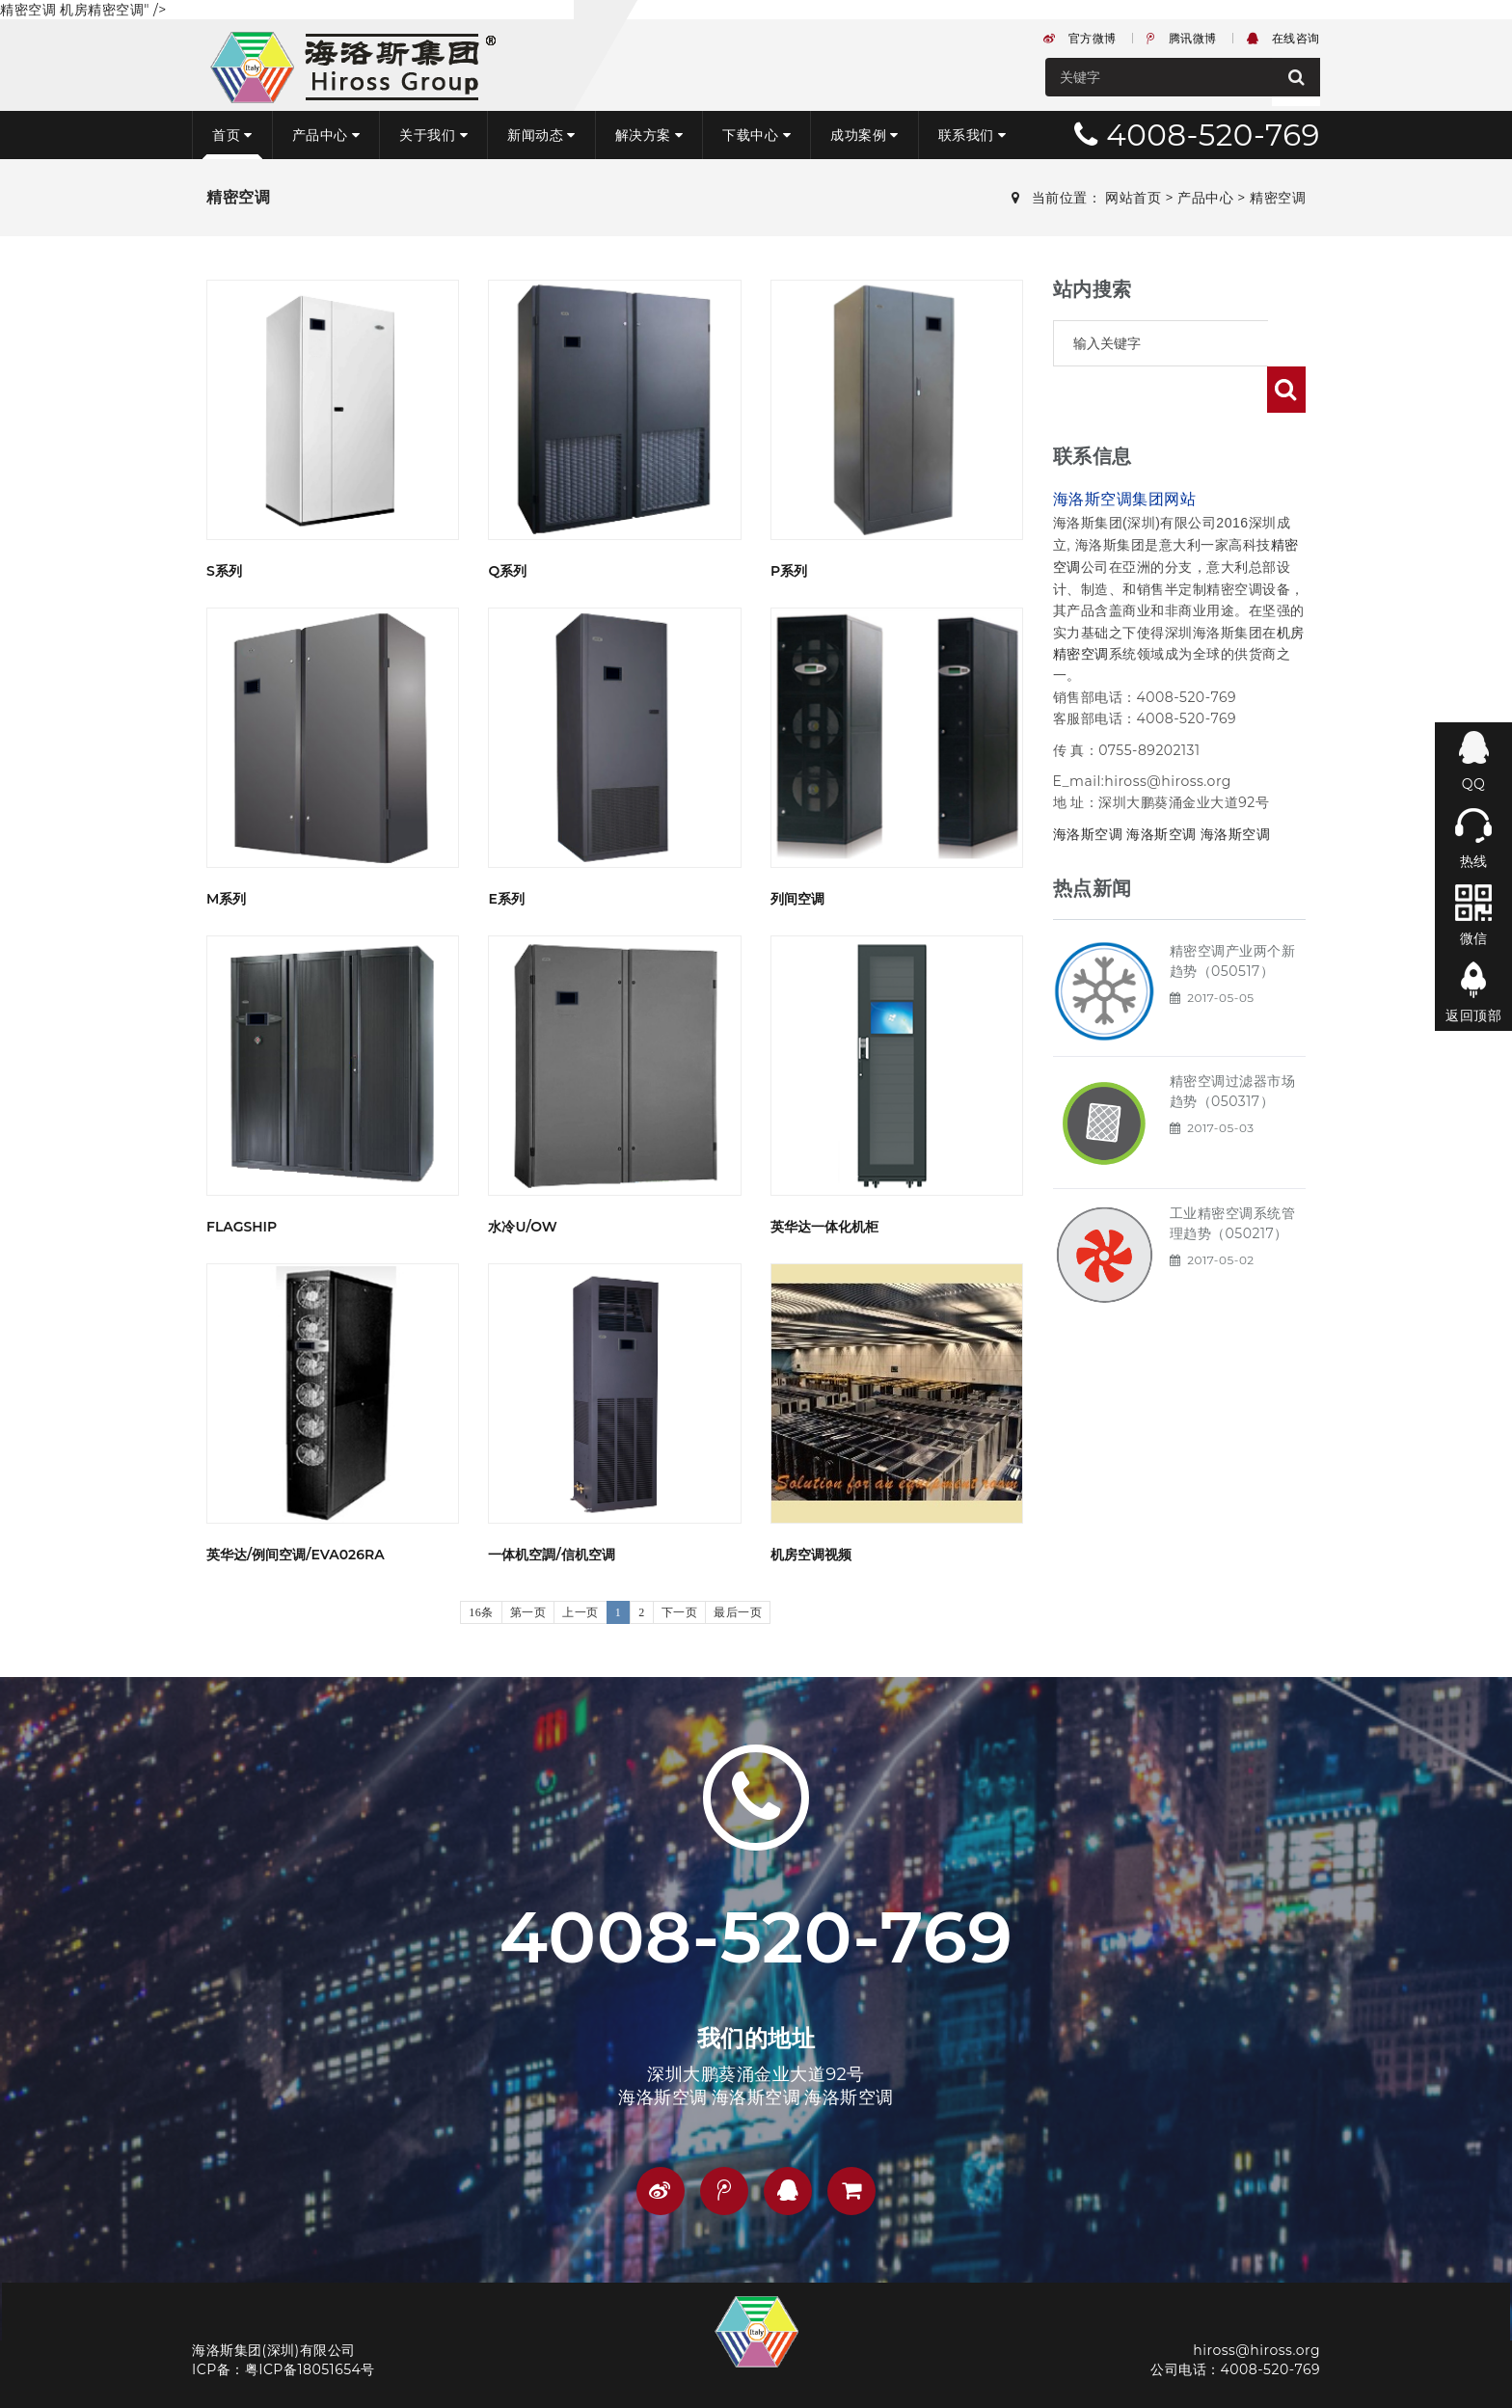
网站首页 (1133, 197)
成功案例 (864, 135)
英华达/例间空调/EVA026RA (295, 1554)
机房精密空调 (102, 9)
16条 (481, 1612)
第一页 (528, 1612)
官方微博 (1080, 38)
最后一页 (738, 1612)
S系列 (224, 571)
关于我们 (433, 135)
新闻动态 (541, 135)
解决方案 (649, 135)
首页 (232, 135)
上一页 (580, 1612)
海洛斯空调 (1088, 788)
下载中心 (756, 135)
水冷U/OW (522, 1226)
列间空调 (797, 898)
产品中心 (326, 135)
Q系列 (507, 571)
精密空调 (1278, 197)
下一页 (680, 1612)
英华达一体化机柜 (824, 1226)
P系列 (788, 571)
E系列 (506, 898)
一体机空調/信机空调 (551, 1554)
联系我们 (972, 135)
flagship (241, 1226)
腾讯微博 (1182, 38)
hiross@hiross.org (1256, 2350)
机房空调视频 (810, 1554)
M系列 (226, 898)
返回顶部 (1473, 1015)
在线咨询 (1283, 38)
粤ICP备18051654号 (310, 2369)
